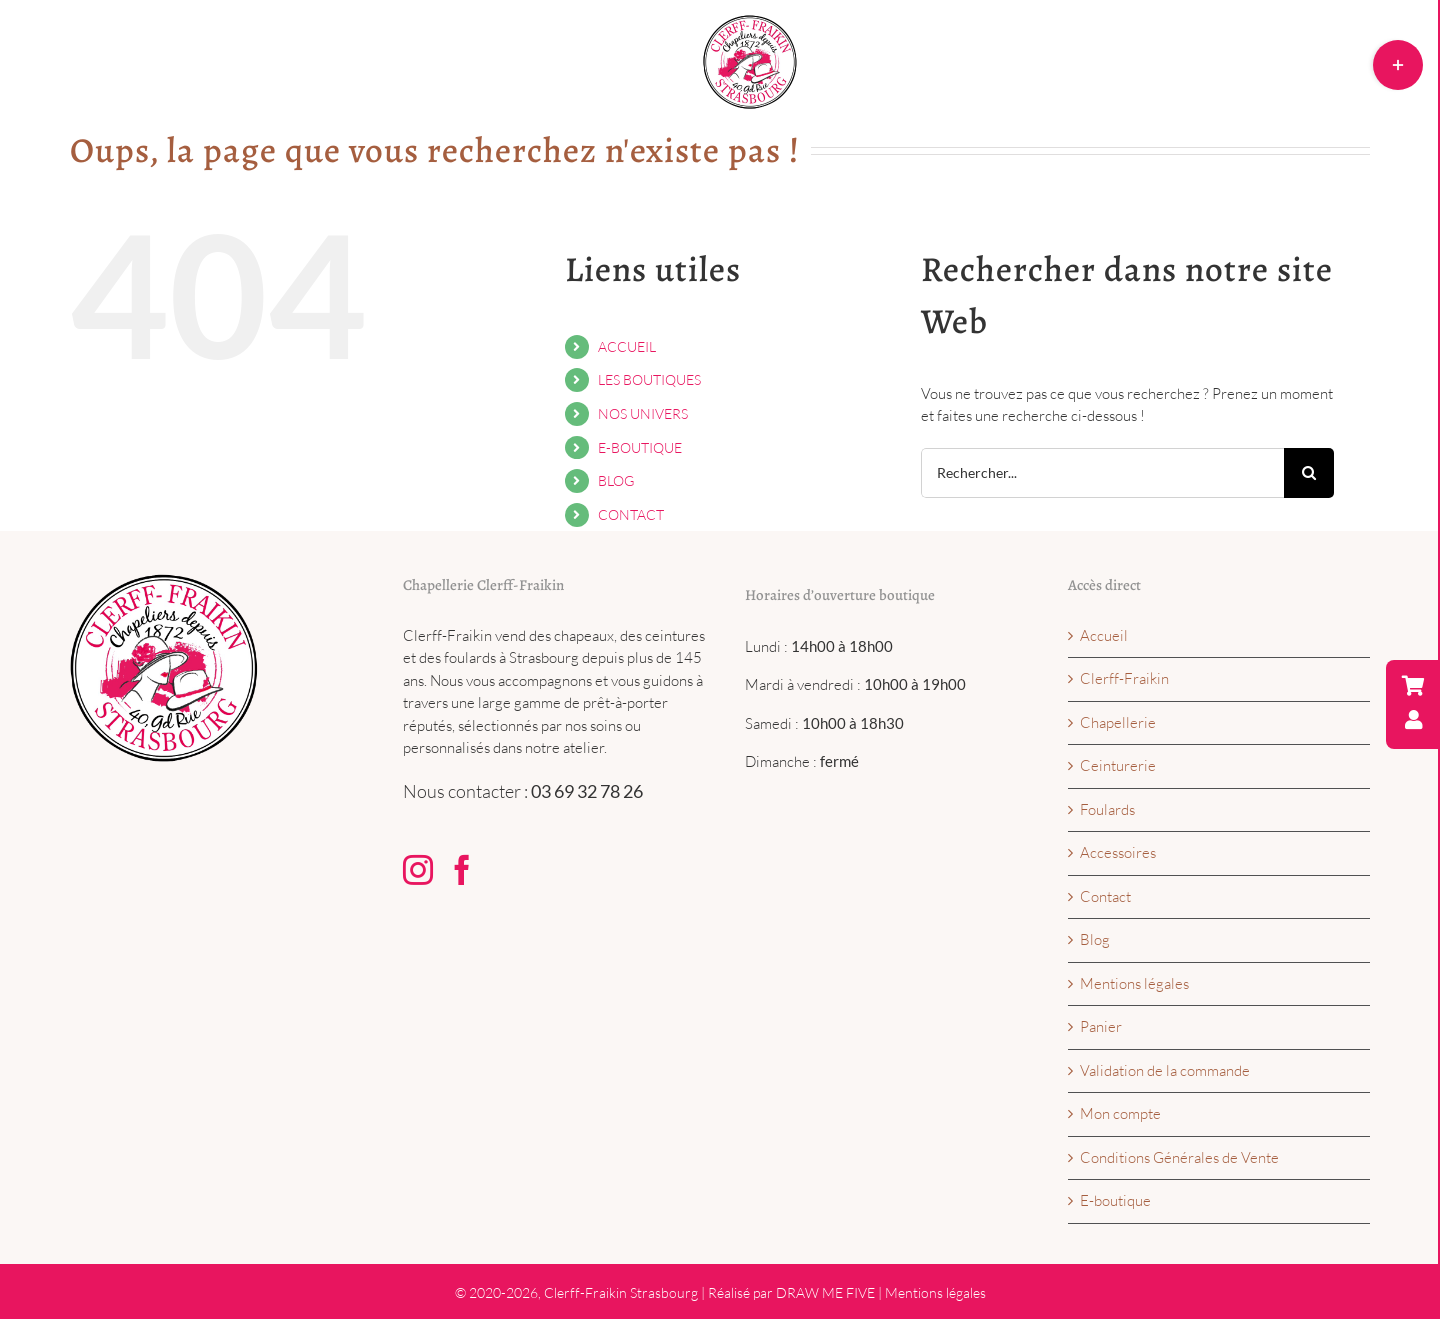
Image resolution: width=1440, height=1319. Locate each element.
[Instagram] (418, 870)
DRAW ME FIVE (825, 1292)
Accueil (1104, 635)
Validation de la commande (1165, 1070)
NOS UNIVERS (643, 413)
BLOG (616, 480)
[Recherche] (1309, 473)
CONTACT (631, 514)
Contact (1105, 896)
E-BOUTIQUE (640, 447)
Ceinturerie (1118, 765)
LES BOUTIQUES (649, 379)
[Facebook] (462, 870)
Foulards (1107, 809)
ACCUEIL (627, 346)
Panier (1101, 1026)
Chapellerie (1118, 722)
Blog (1095, 939)
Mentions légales (1134, 983)
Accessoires (1118, 852)
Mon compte (1120, 1113)
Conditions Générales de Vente (1179, 1157)
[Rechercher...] (1102, 473)
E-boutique (1115, 1200)
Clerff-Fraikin (1124, 678)
